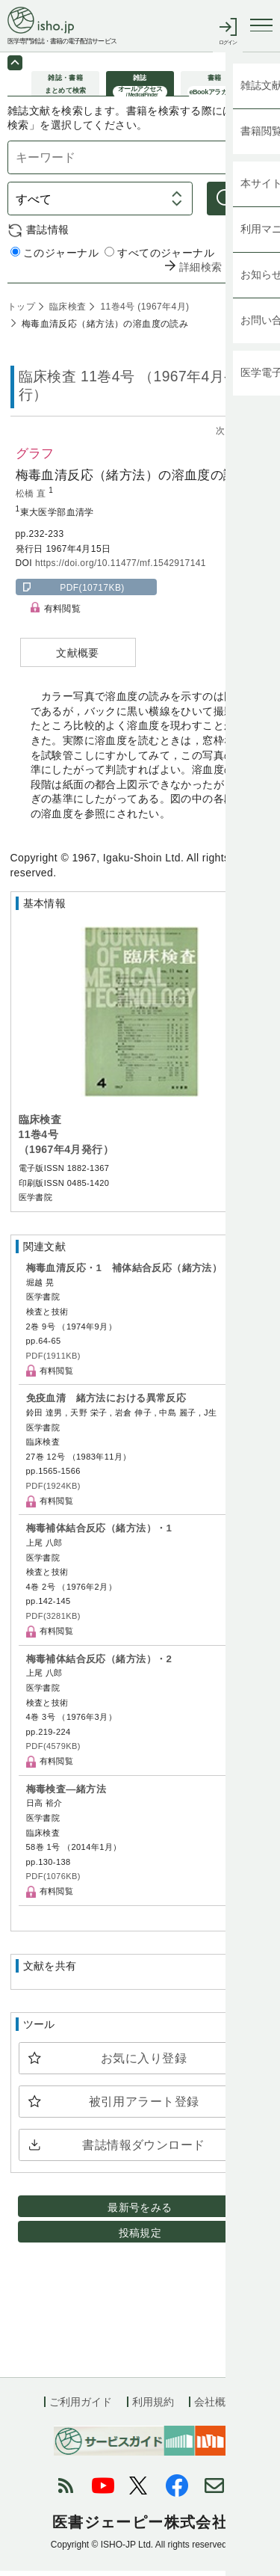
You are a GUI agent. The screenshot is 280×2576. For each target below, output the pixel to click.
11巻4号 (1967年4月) (144, 312)
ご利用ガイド (80, 2408)
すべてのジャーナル (159, 258)
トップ (21, 312)
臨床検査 (66, 312)
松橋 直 (32, 499)
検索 (250, 203)
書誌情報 (47, 235)
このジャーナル (54, 258)
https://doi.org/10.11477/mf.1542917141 (120, 568)
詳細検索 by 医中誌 (226, 273)
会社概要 (215, 2408)
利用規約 (153, 2408)
